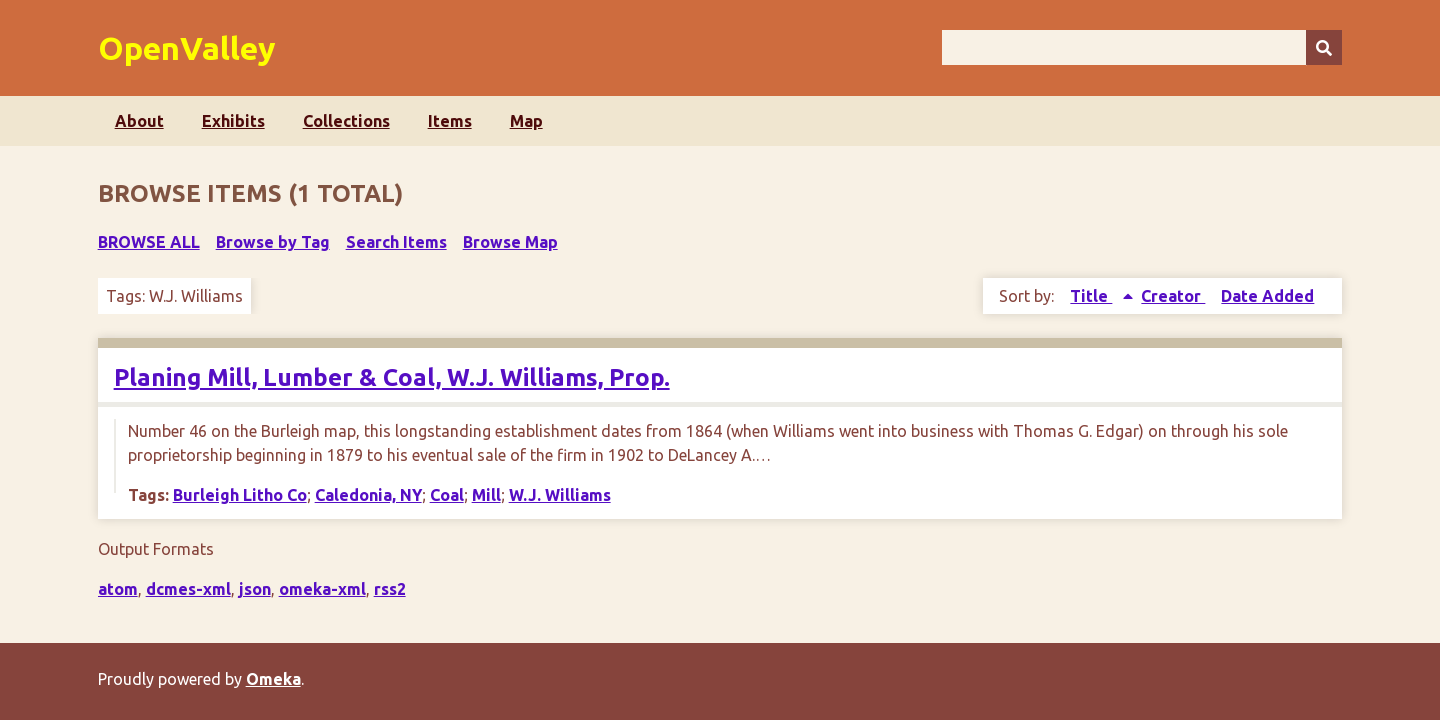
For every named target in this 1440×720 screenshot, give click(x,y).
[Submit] (1324, 47)
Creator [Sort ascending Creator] (1173, 296)
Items (450, 121)
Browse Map (510, 242)
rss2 (390, 589)
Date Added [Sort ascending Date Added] (1267, 296)
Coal (447, 495)
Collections (346, 121)
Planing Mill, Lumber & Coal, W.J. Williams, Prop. (392, 377)
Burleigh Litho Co (240, 495)
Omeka (273, 679)
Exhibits (233, 121)
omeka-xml (322, 589)
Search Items (396, 242)
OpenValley (187, 48)
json (255, 589)
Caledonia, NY (368, 495)
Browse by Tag (273, 242)
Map (526, 121)
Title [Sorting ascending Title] (1091, 296)
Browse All (149, 242)
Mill (486, 495)
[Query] (1142, 47)
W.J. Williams (560, 495)
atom (118, 589)
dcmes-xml (188, 589)
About (139, 121)
